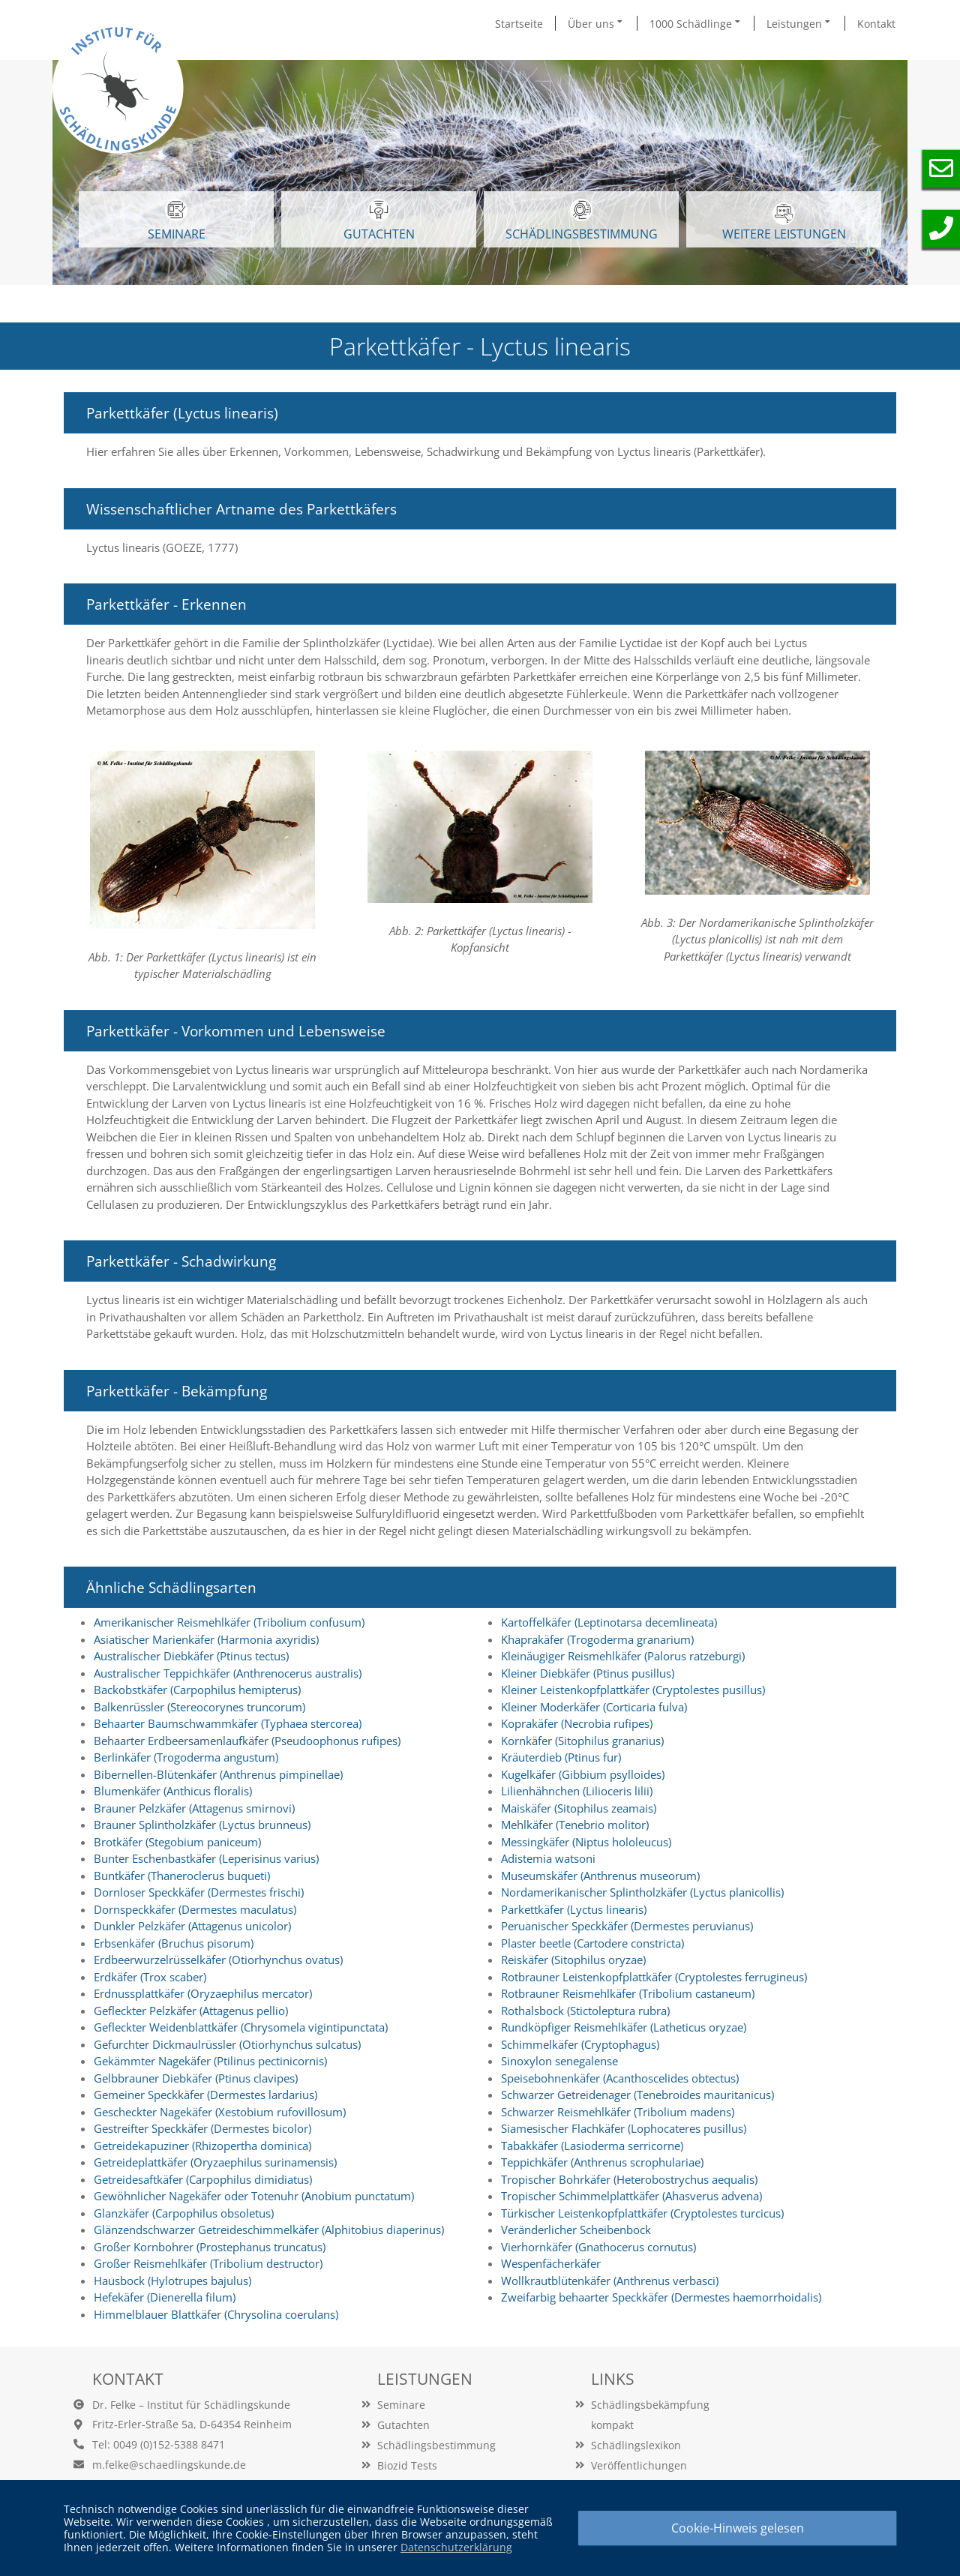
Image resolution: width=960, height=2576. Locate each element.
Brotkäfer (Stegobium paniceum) (177, 1841)
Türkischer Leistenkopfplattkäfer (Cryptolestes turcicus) (642, 2213)
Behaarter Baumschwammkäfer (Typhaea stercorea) (228, 1723)
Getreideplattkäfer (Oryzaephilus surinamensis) (215, 2162)
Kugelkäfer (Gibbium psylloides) (582, 1774)
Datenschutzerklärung (456, 2547)
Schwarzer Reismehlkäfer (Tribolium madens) (617, 2111)
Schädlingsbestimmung (582, 220)
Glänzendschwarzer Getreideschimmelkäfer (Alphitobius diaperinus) (269, 2229)
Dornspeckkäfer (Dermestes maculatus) (195, 1909)
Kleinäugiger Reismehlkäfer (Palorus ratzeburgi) (623, 1655)
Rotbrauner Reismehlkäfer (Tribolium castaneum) (627, 1993)
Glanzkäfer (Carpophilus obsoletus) (184, 2213)
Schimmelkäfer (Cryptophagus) (580, 2044)
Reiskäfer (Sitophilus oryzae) (573, 1959)
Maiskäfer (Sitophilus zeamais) (578, 1808)
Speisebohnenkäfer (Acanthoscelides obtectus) (620, 2078)
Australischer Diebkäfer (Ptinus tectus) (191, 1655)
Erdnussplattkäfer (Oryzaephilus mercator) (203, 1993)
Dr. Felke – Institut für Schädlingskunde (191, 2405)
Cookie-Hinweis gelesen (737, 2528)
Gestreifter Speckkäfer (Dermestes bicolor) (202, 2128)
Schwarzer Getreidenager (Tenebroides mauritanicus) (637, 2094)
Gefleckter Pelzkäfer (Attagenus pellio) (191, 2010)
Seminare (401, 2405)
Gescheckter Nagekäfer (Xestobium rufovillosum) (220, 2111)
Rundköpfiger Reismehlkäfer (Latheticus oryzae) (623, 2027)
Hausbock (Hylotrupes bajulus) (172, 2280)
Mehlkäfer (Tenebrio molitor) (575, 1824)
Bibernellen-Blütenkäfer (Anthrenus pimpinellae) (218, 1774)
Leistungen (799, 23)
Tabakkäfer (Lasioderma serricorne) (592, 2145)
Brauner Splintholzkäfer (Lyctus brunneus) (202, 1824)
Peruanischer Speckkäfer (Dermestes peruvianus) (627, 1925)
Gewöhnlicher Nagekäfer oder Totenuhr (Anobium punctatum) (254, 2195)
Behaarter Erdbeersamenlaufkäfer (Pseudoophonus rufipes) (247, 1740)
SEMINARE (177, 220)
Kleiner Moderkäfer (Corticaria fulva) (594, 1706)
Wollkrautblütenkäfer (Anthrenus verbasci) (609, 2280)
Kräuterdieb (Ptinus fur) (561, 1757)
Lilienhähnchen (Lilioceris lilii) (576, 1790)
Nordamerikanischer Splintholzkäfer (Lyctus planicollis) (642, 1892)
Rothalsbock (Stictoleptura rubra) (585, 2010)
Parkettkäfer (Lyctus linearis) (573, 1909)
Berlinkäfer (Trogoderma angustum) (186, 1757)
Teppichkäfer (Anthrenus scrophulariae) (602, 2162)
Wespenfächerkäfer (551, 2263)
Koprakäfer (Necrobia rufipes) (576, 1723)
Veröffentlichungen (639, 2465)
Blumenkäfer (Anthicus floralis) (173, 1790)
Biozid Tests (407, 2465)
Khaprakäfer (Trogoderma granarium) (597, 1639)
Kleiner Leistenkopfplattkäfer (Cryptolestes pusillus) (633, 1689)
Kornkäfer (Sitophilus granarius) (582, 1740)
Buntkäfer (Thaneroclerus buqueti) (182, 1875)
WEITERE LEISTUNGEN (784, 222)
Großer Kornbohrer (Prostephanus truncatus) (210, 2246)
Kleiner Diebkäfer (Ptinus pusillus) (587, 1673)
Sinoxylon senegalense (559, 2060)
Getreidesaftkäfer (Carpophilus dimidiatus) (203, 2179)
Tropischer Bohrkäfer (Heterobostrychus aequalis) (629, 2179)
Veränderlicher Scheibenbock (576, 2229)
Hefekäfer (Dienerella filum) (165, 2297)
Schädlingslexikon (636, 2445)
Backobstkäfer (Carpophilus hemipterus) (197, 1689)
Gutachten (403, 2425)
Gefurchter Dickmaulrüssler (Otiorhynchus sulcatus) (227, 2044)
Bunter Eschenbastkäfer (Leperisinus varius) (206, 1858)
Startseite (519, 23)
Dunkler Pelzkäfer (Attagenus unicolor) (192, 1925)
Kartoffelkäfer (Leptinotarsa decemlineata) (609, 1622)
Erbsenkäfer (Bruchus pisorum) (174, 1943)
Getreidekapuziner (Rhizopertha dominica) (202, 2145)
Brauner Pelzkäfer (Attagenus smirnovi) (194, 1808)
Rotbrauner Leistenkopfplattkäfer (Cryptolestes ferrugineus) (654, 1976)
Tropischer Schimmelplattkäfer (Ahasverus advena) (631, 2195)
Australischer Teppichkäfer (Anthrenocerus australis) (228, 1673)
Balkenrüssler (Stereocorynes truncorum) (199, 1706)
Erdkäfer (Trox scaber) (150, 1976)
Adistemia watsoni (548, 1858)
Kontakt (876, 23)
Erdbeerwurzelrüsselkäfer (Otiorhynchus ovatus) (218, 1959)
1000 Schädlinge (696, 23)
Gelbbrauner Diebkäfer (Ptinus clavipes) (196, 2078)
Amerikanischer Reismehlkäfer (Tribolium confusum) (229, 1622)
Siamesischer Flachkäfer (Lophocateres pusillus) (623, 2128)
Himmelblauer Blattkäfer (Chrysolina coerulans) (216, 2314)
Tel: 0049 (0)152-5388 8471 (158, 2444)
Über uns (596, 23)
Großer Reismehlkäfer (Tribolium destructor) (208, 2263)
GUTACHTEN (379, 220)
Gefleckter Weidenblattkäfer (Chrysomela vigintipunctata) (241, 2027)
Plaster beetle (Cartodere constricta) (592, 1943)
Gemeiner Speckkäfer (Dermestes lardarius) (205, 2094)
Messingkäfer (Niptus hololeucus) (586, 1841)
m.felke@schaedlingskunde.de (169, 2465)
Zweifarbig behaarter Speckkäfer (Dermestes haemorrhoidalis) (661, 2297)
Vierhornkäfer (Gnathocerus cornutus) (598, 2246)
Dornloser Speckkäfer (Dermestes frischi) (199, 1892)
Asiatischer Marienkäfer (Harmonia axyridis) (206, 1639)
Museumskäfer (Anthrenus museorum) (600, 1875)
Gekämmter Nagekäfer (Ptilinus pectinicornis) (210, 2060)
